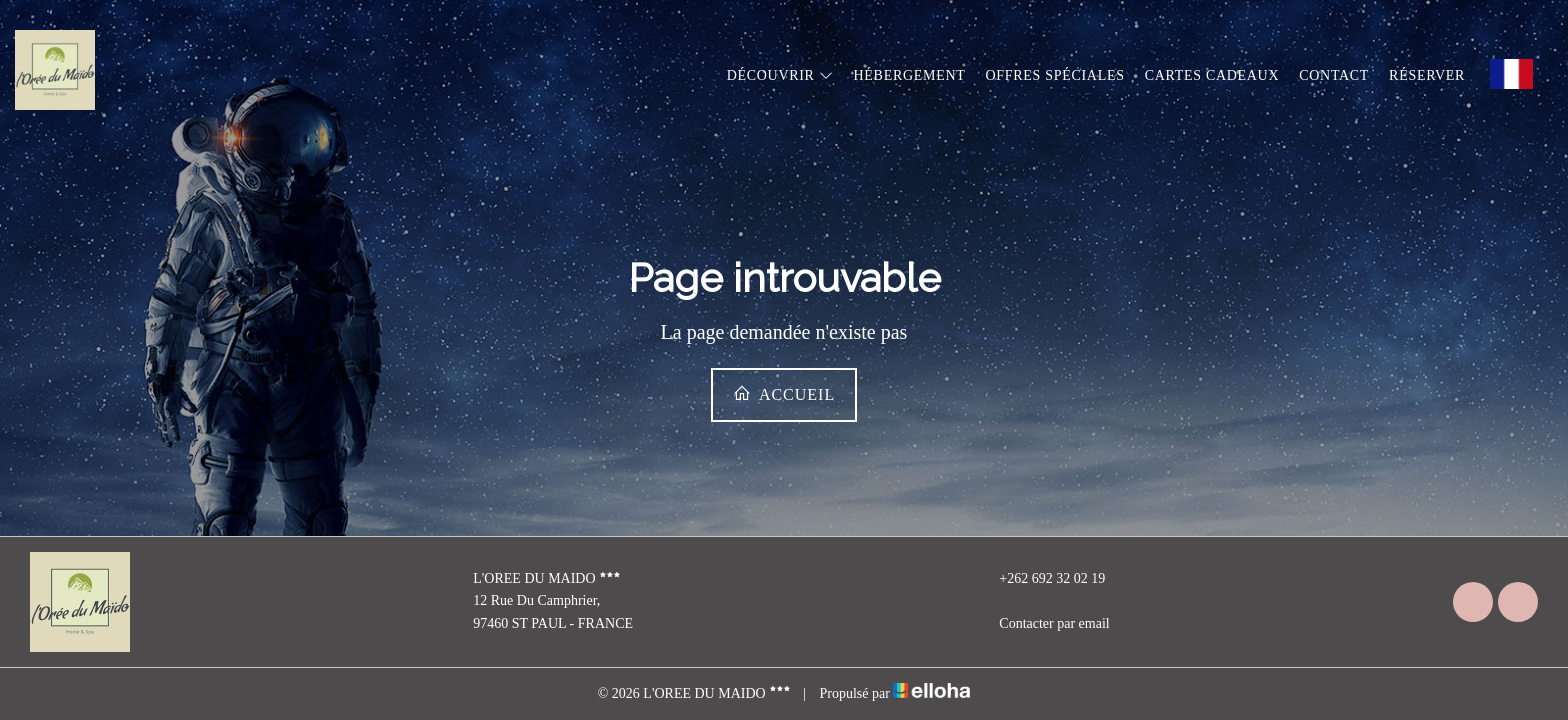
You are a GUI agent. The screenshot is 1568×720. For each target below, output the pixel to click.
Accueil (784, 393)
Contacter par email (1042, 624)
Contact (1334, 75)
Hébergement (910, 75)
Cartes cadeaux (1212, 75)
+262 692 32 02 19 (1040, 579)
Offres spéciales (1054, 75)
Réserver (1427, 75)
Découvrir (780, 75)
